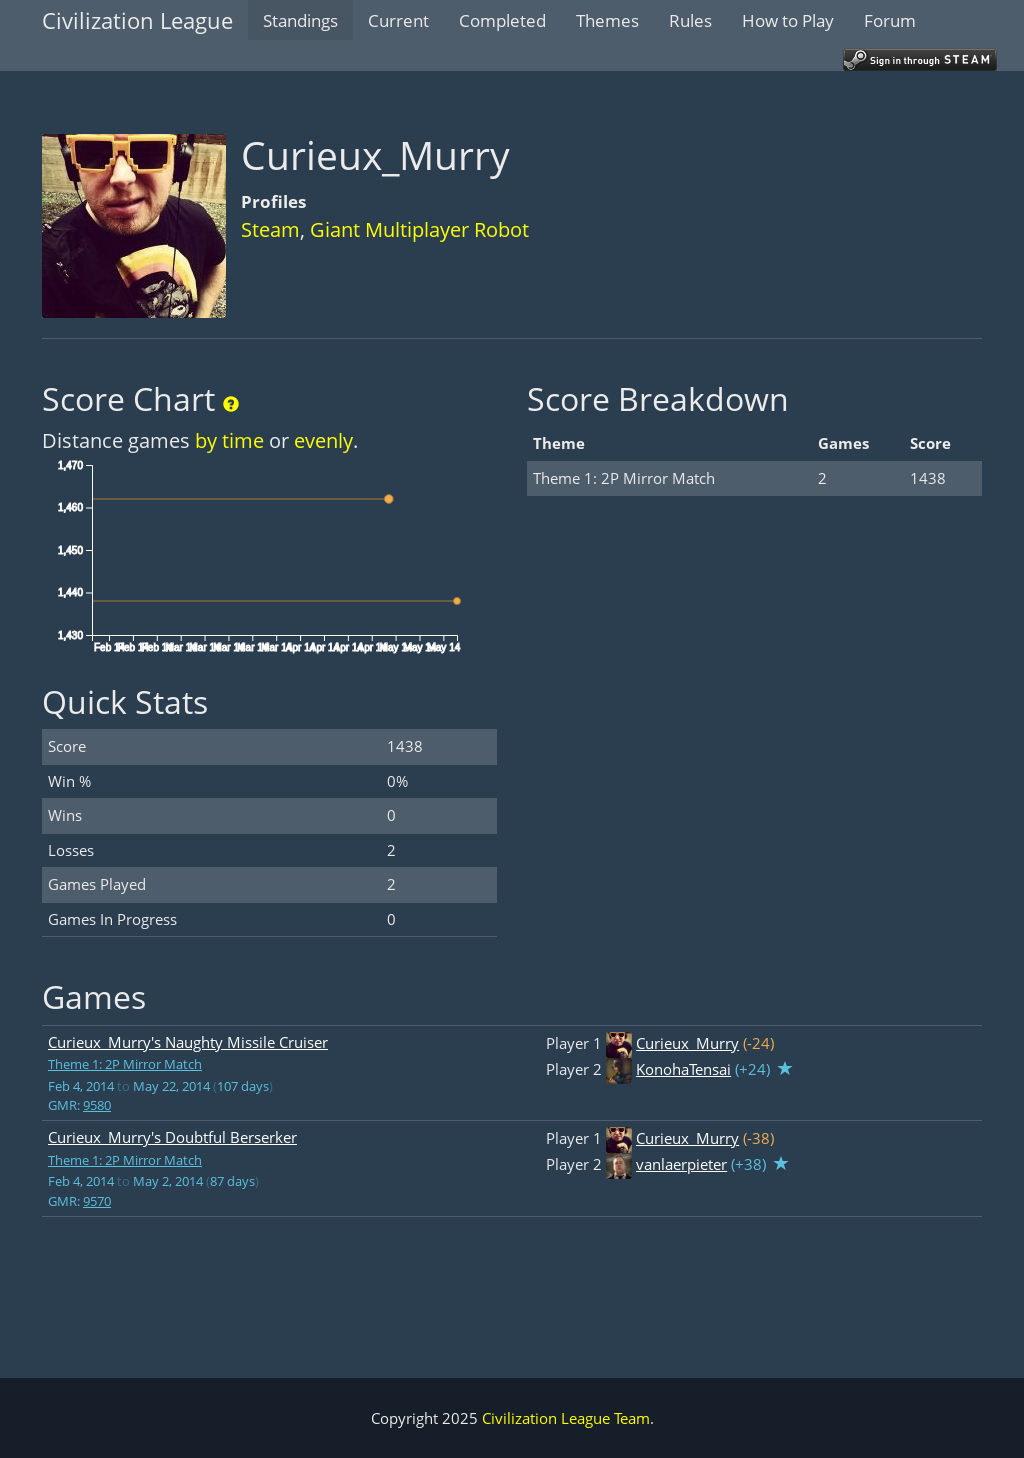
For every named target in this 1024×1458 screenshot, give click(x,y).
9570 (97, 1201)
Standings (300, 20)
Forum (890, 20)
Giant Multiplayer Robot (419, 229)
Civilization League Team (566, 1418)
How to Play (788, 20)
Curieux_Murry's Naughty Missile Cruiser (188, 1042)
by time (229, 440)
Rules (690, 20)
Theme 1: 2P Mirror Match (125, 1064)
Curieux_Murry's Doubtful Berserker (172, 1137)
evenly (323, 440)
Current (398, 20)
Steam (270, 229)
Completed (502, 20)
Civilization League (137, 20)
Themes (607, 20)
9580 (97, 1105)
